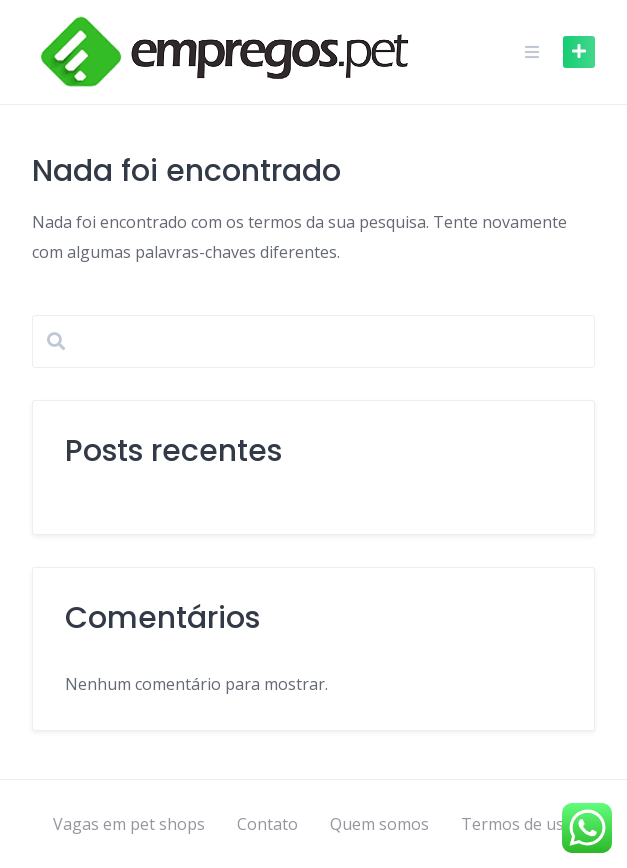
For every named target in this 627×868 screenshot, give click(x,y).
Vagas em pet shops (129, 824)
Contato (267, 824)
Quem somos (379, 824)
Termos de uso (517, 824)
